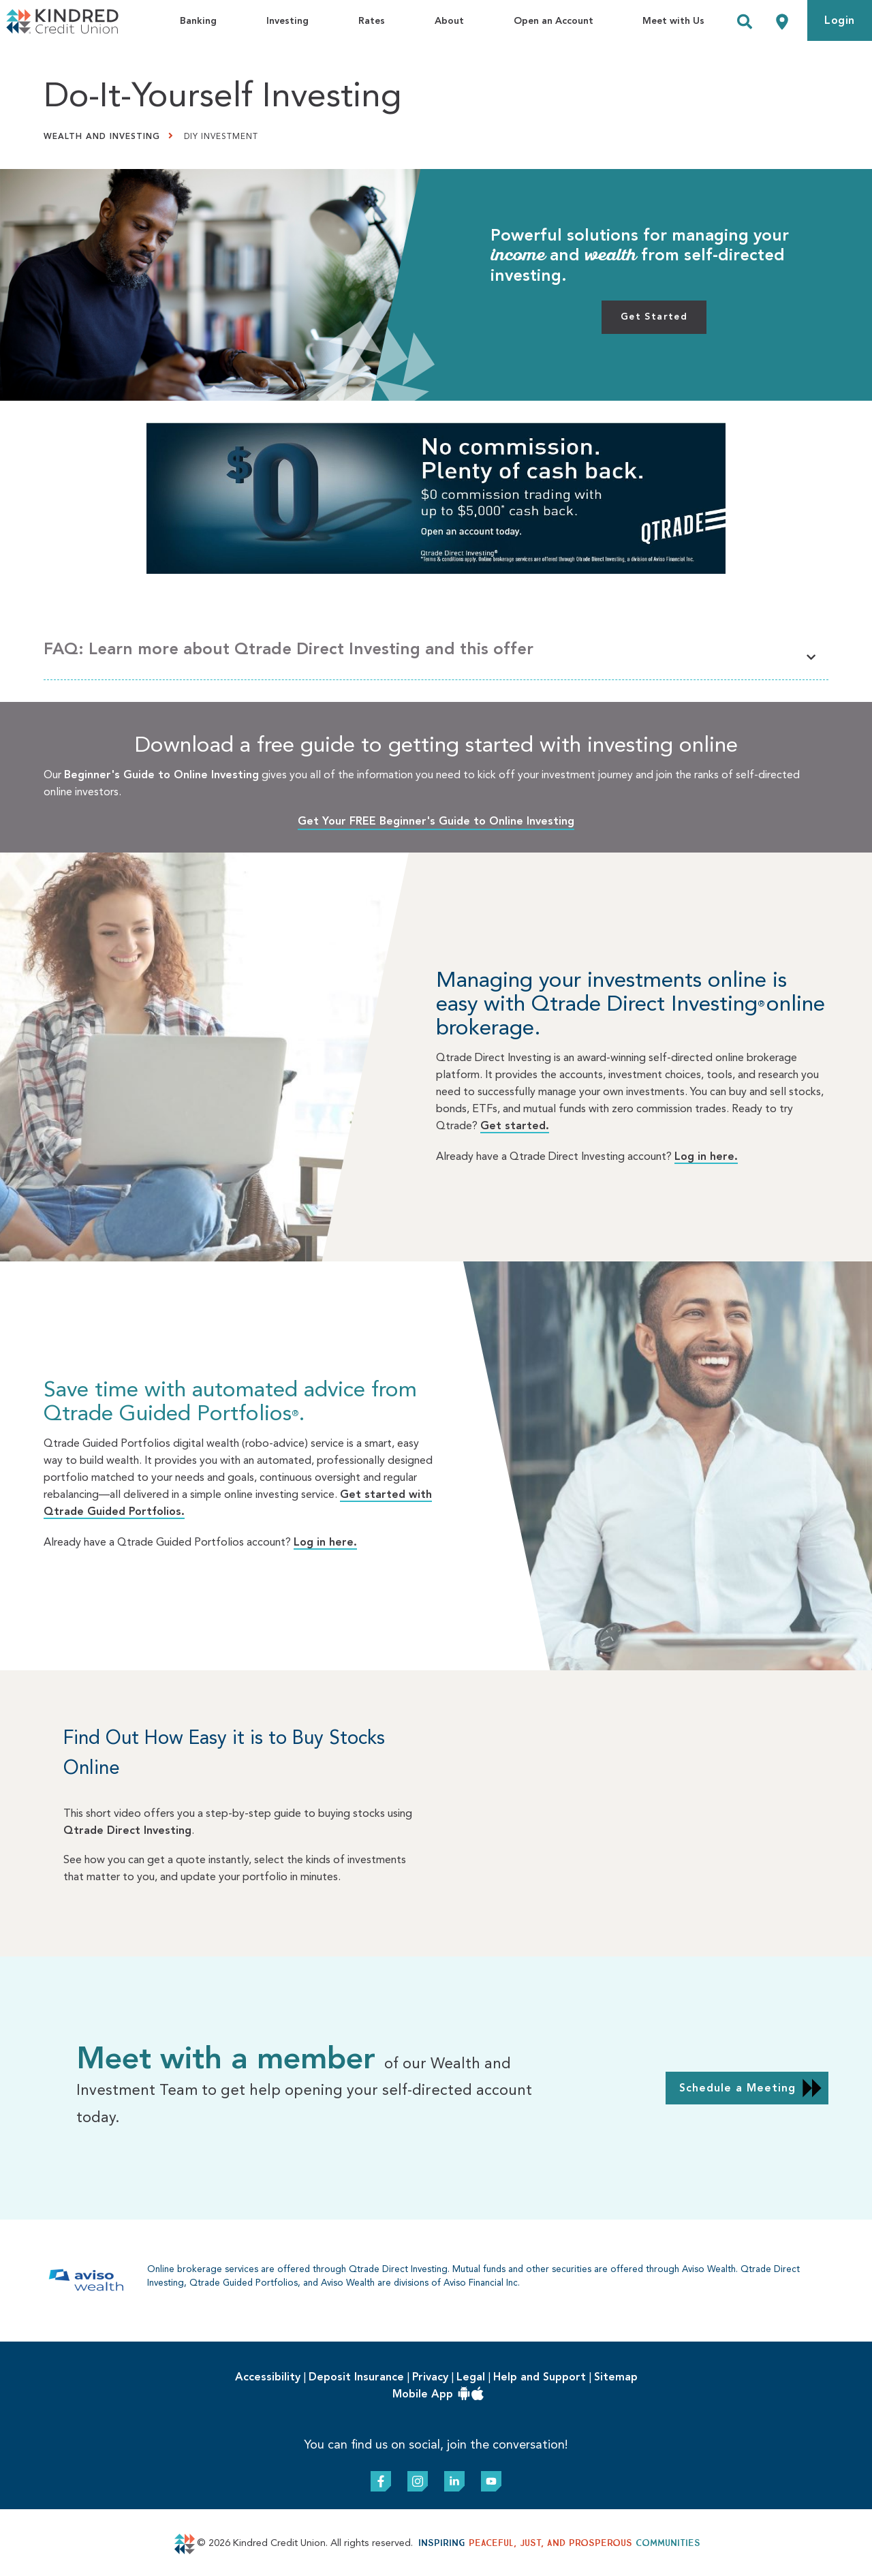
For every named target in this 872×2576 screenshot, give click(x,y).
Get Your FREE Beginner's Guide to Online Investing (436, 821)
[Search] (744, 23)
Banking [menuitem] (198, 21)
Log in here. (706, 1157)
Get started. (514, 1126)
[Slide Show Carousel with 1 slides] (436, 1261)
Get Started (654, 317)
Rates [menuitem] (371, 21)
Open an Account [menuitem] (553, 21)
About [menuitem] (449, 21)
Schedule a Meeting (737, 2088)
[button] (436, 653)
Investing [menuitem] (287, 21)
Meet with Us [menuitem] (673, 21)
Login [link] (839, 21)
